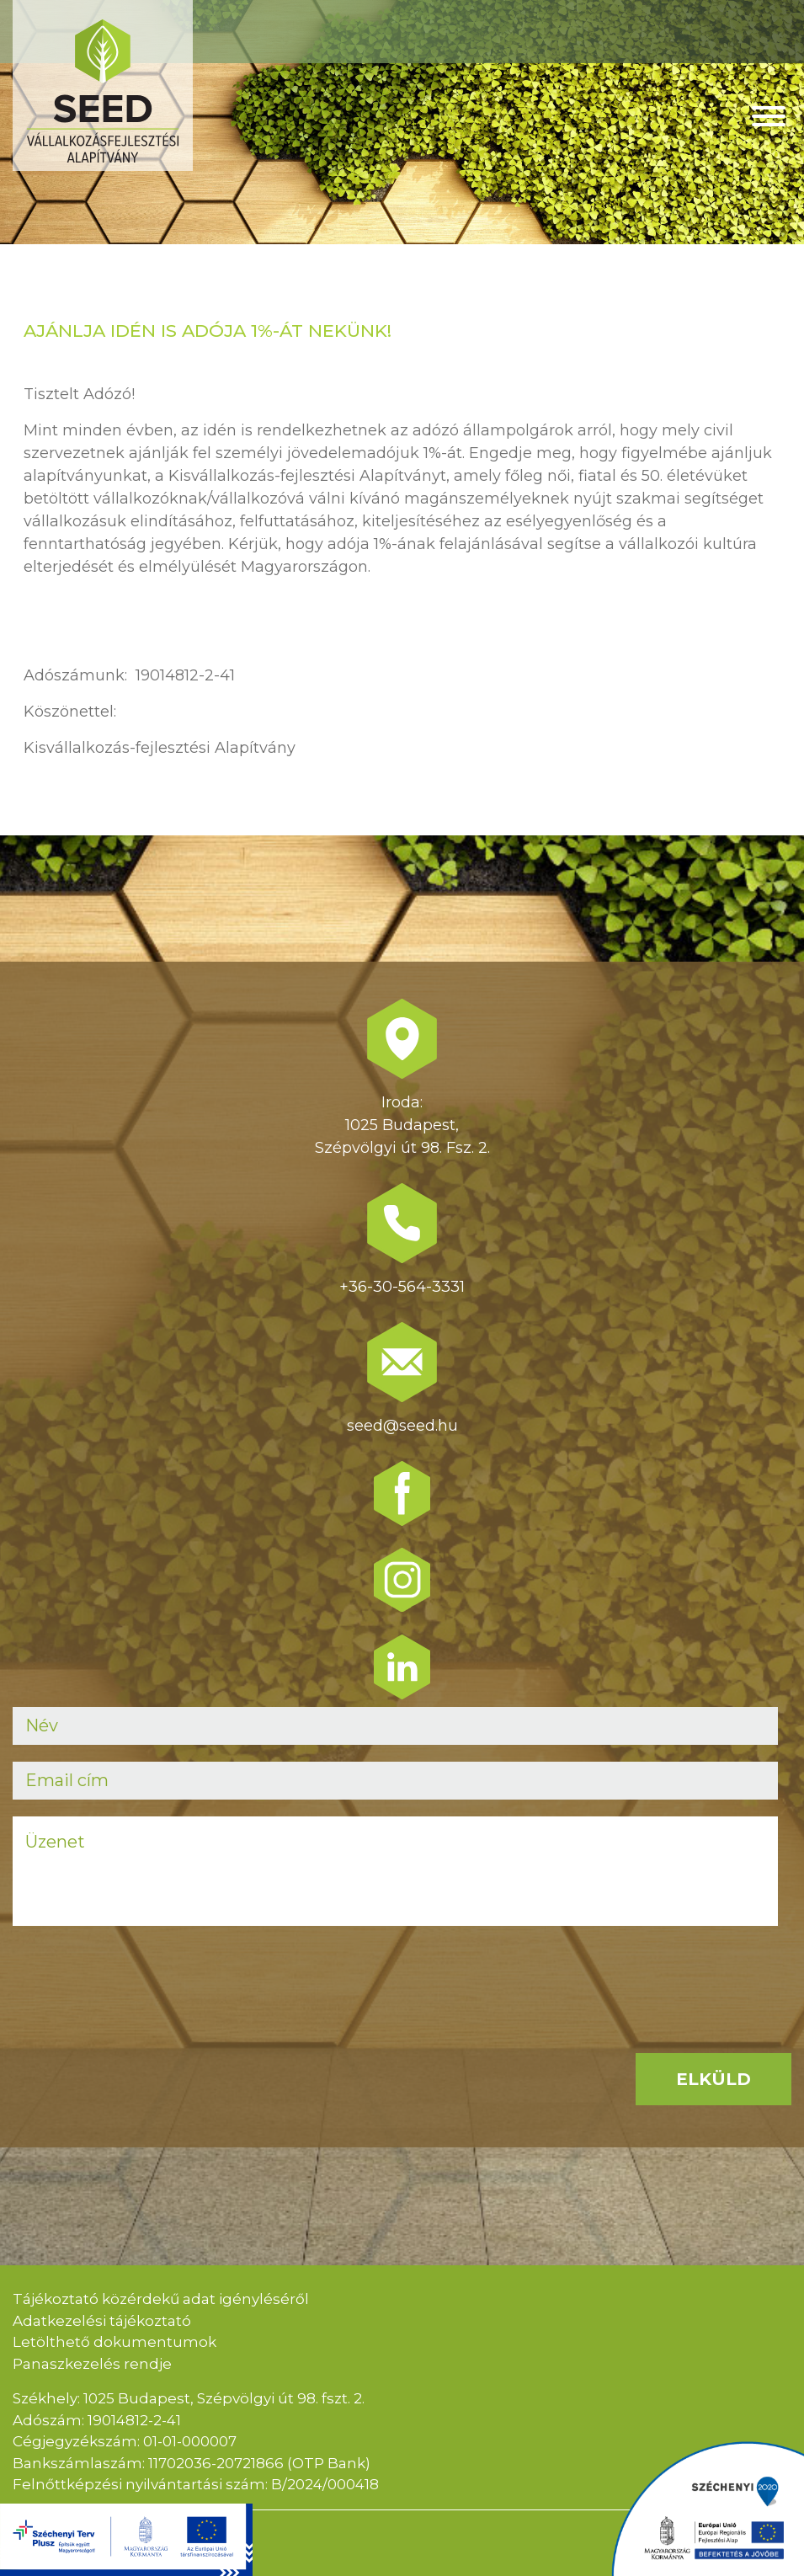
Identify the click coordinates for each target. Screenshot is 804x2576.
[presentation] (141, 1975)
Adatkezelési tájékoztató (102, 2320)
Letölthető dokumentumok (114, 2341)
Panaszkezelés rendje (92, 2363)
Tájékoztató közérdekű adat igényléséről (161, 2299)
